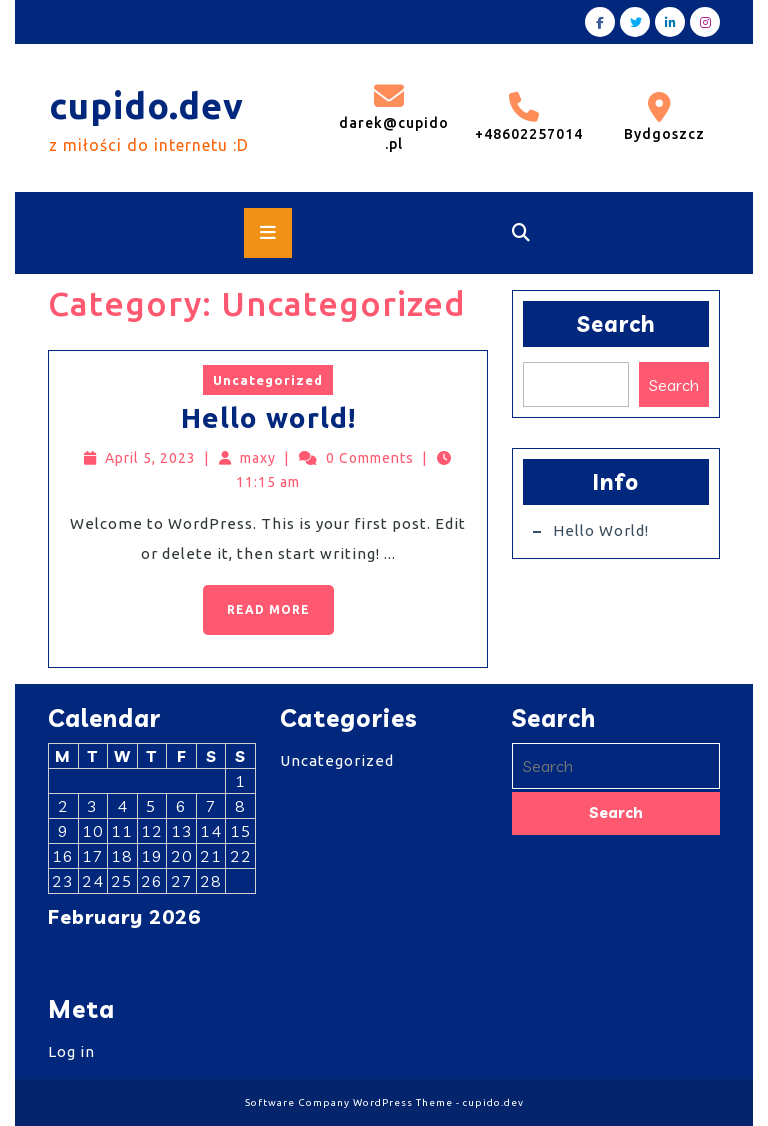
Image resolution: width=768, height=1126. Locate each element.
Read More (256, 600)
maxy (258, 458)
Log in (71, 1051)
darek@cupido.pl (393, 116)
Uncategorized (268, 380)
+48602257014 (528, 117)
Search (616, 324)
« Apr (69, 952)
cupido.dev (146, 105)
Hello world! (268, 417)
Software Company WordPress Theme (349, 1102)
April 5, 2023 (150, 458)
